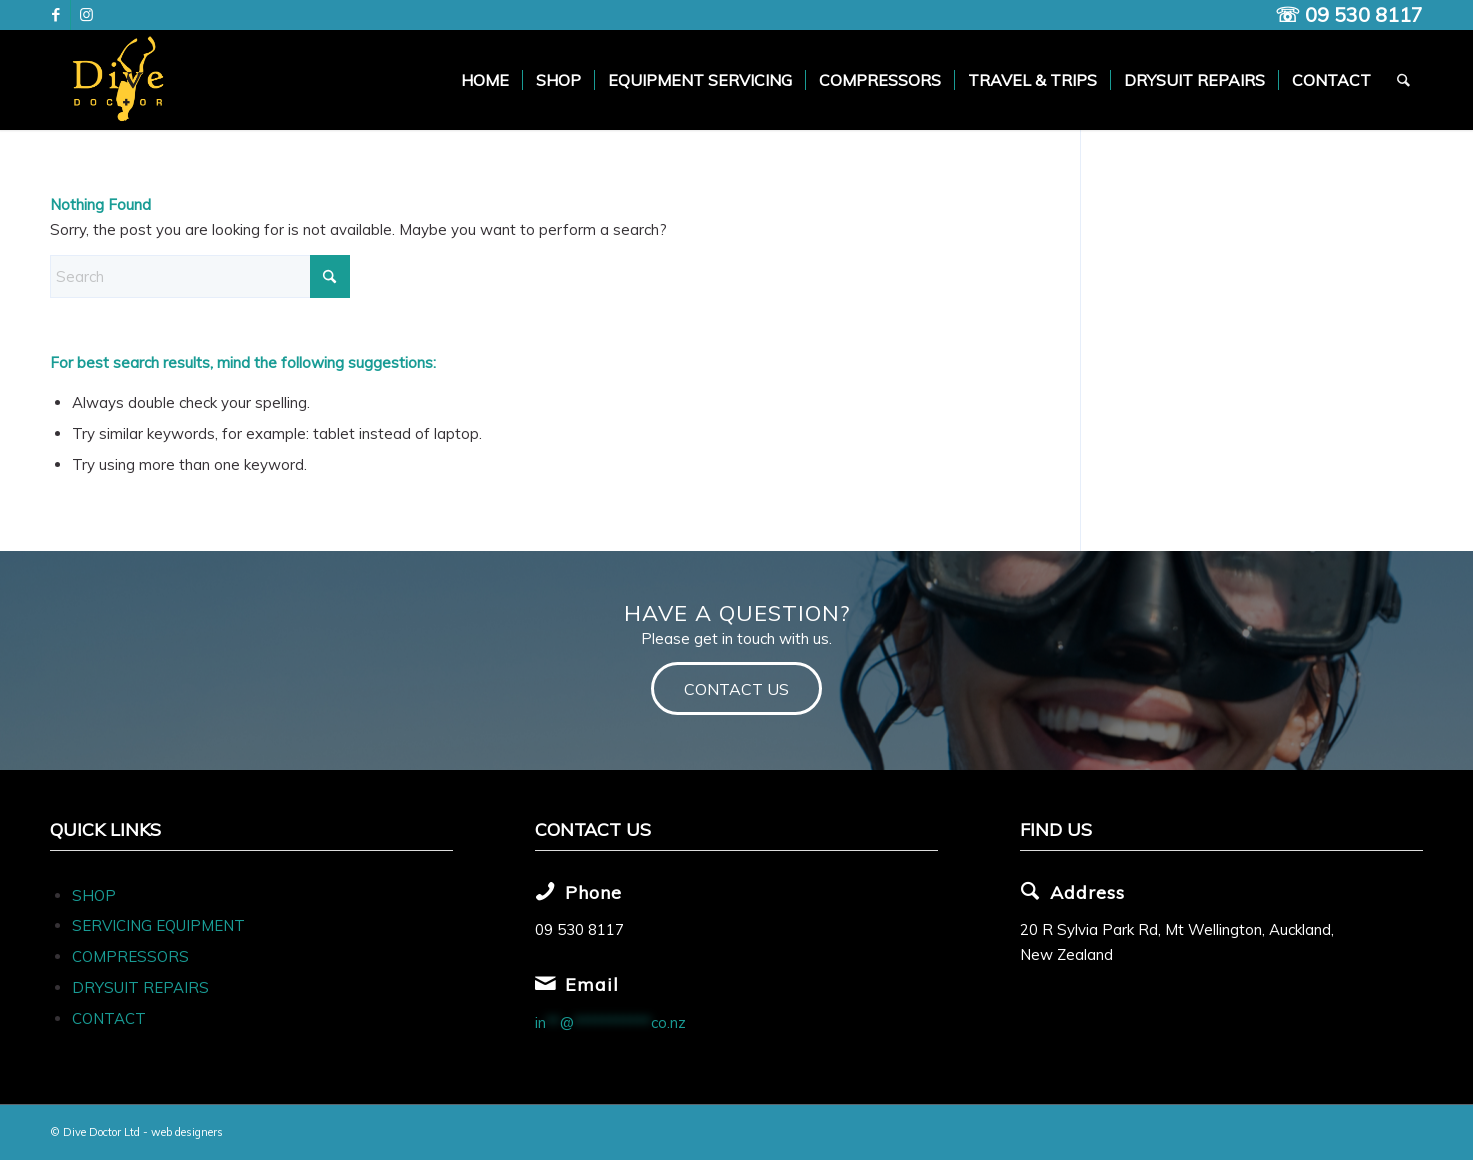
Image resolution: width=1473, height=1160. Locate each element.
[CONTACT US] (736, 688)
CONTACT (109, 1018)
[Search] (1404, 80)
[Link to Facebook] (55, 15)
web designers (187, 1132)
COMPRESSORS (132, 956)
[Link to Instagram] (86, 15)
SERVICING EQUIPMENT (158, 925)
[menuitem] (486, 80)
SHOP (94, 895)
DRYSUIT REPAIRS (140, 987)
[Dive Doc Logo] (122, 80)
